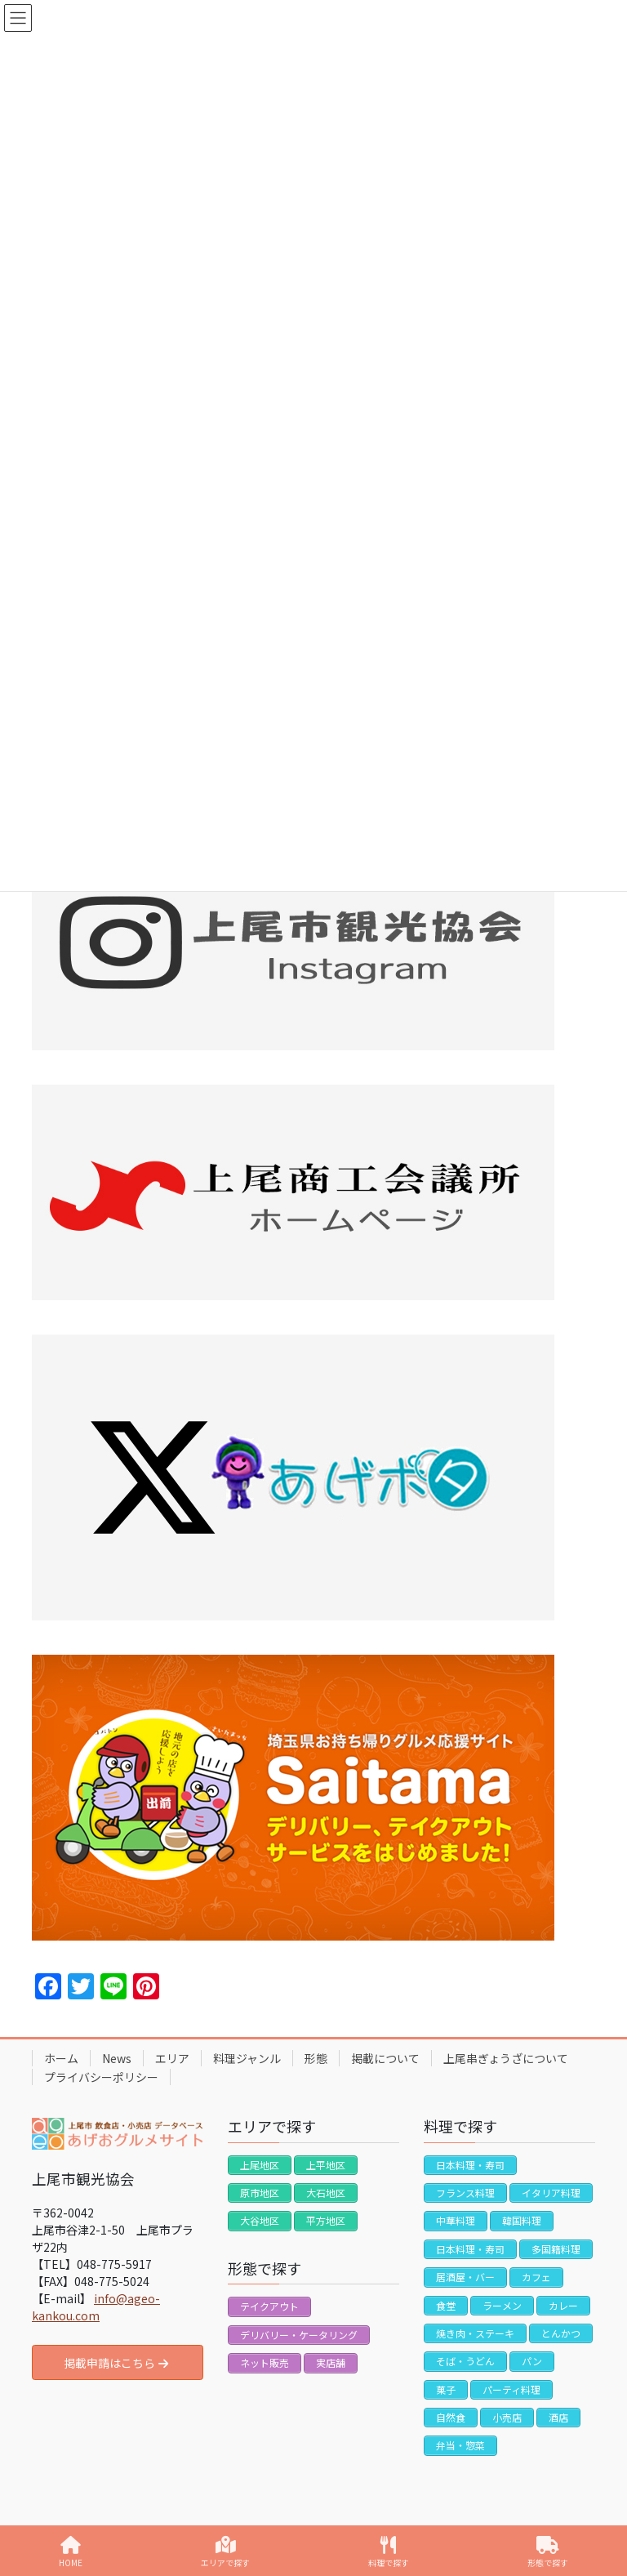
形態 (316, 2058)
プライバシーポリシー (101, 2077)
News (116, 2058)
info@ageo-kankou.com (96, 2307)
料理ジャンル (247, 2058)
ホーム (61, 2058)
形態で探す (547, 2552)
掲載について (385, 2058)
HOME (70, 2552)
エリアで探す (225, 2552)
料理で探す (388, 2552)
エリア (172, 2058)
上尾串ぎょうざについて (505, 2058)
